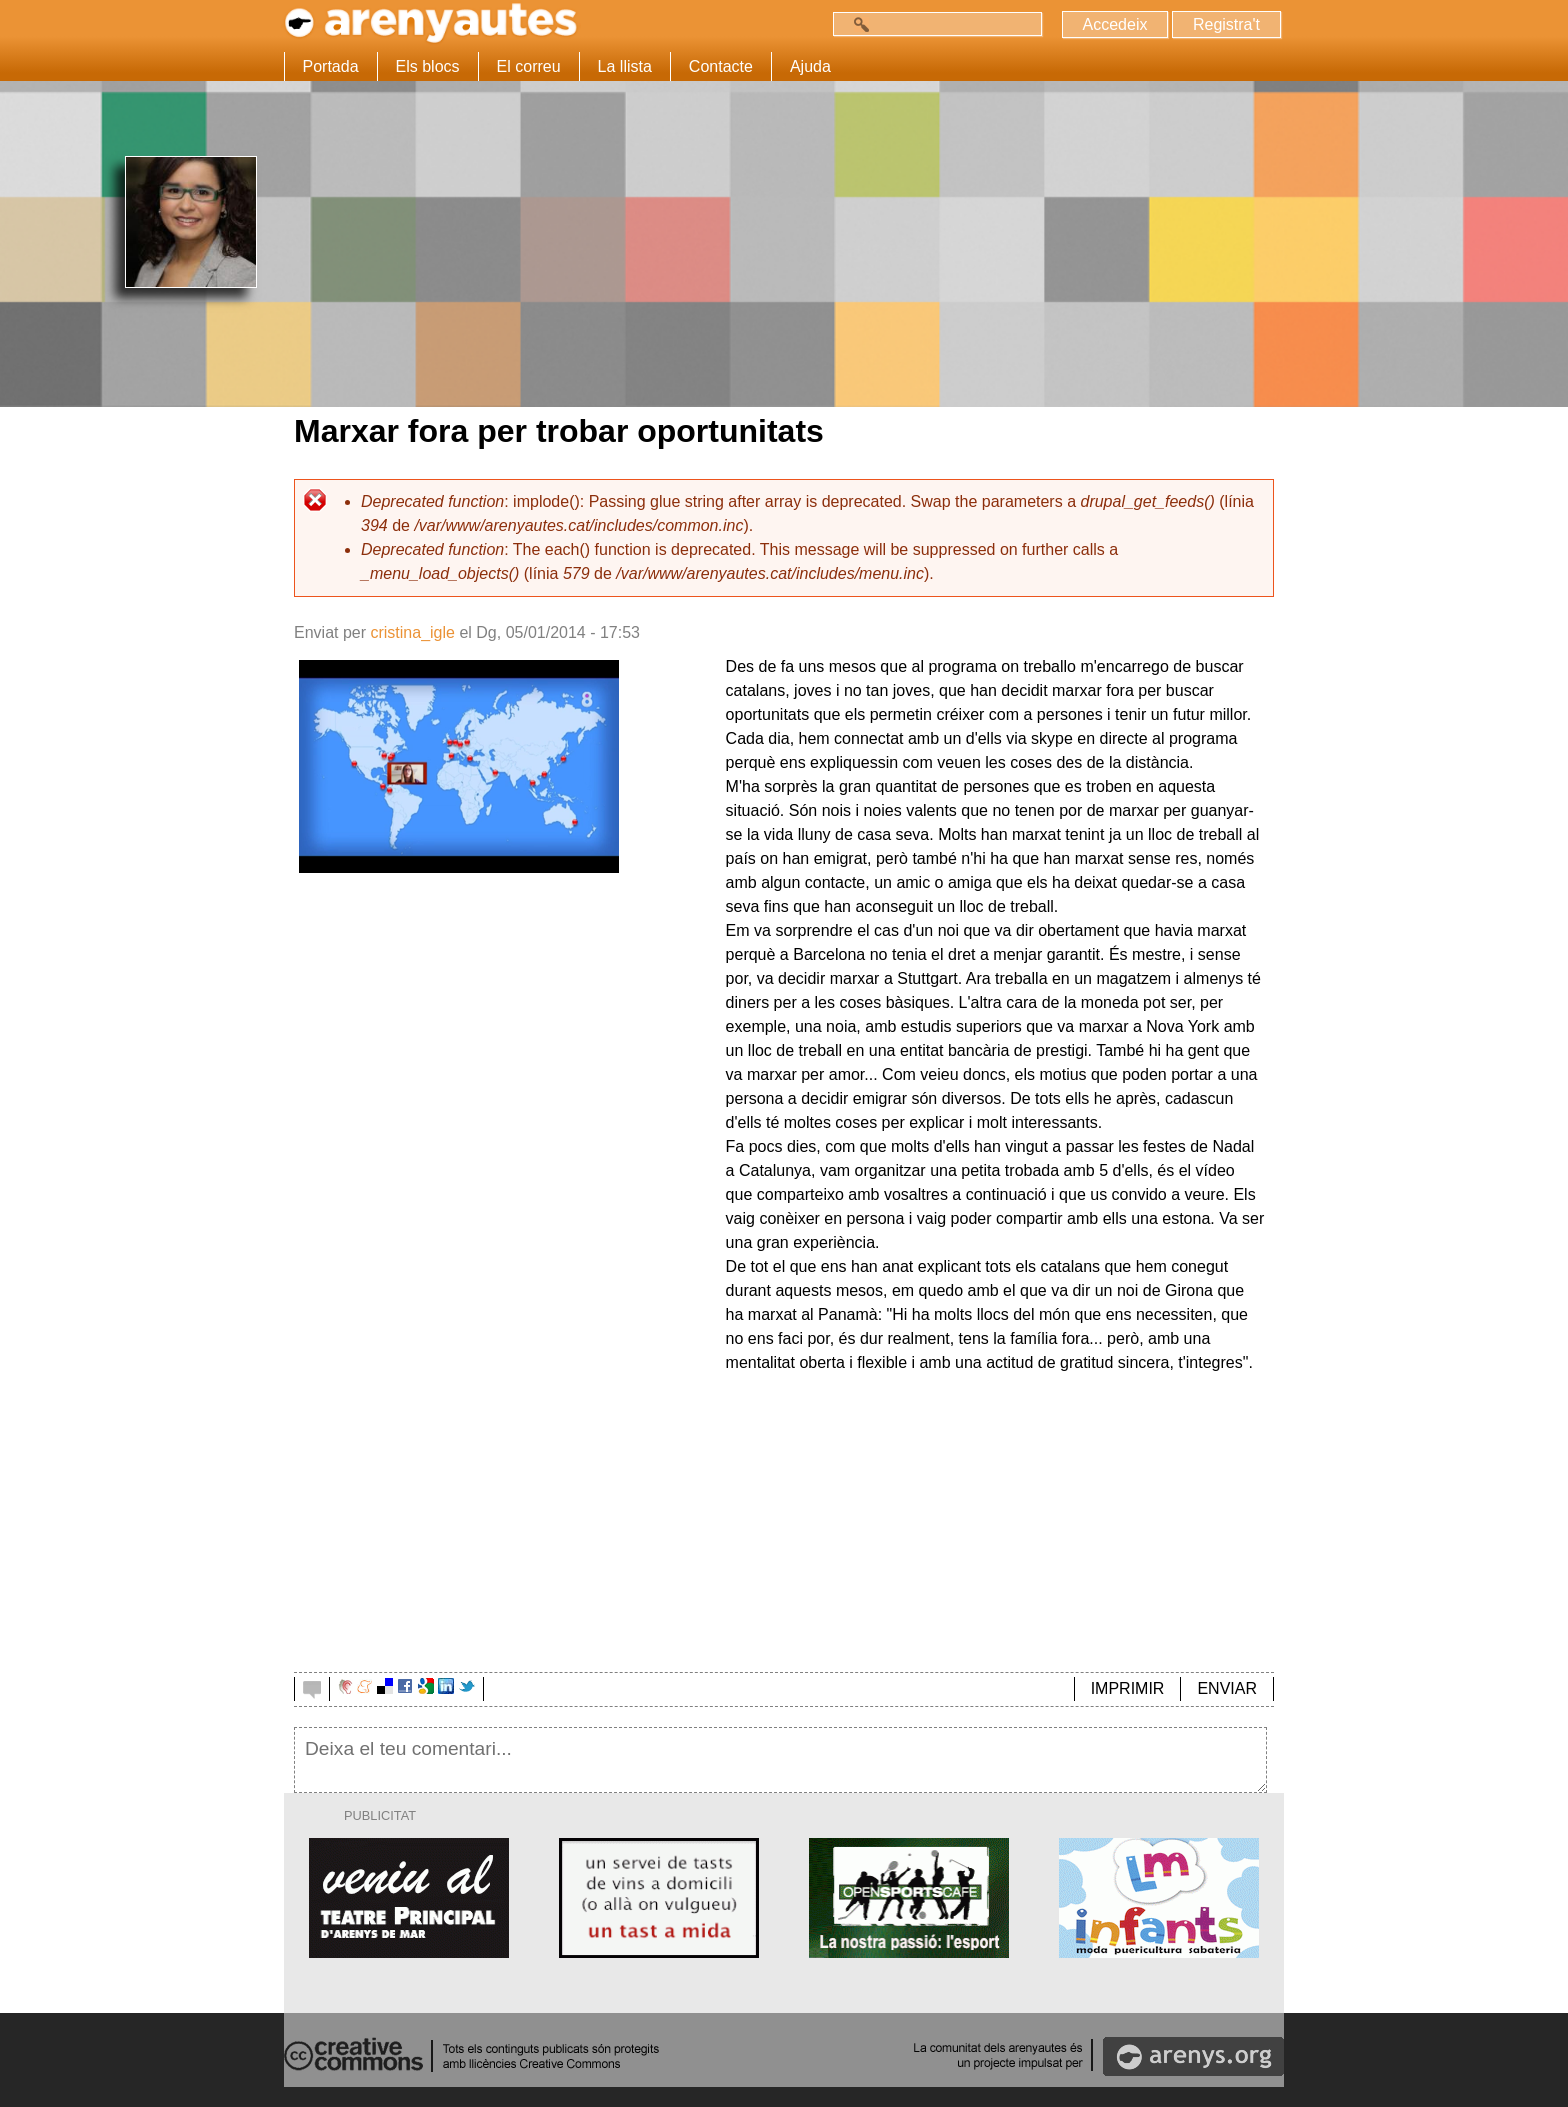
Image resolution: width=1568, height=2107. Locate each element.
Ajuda (810, 66)
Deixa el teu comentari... (780, 1760)
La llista (625, 66)
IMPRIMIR (1128, 1688)
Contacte (721, 66)
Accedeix (1113, 24)
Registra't (1225, 24)
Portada (331, 66)
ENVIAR (1227, 1688)
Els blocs (428, 66)
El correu (529, 66)
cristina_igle (412, 632)
